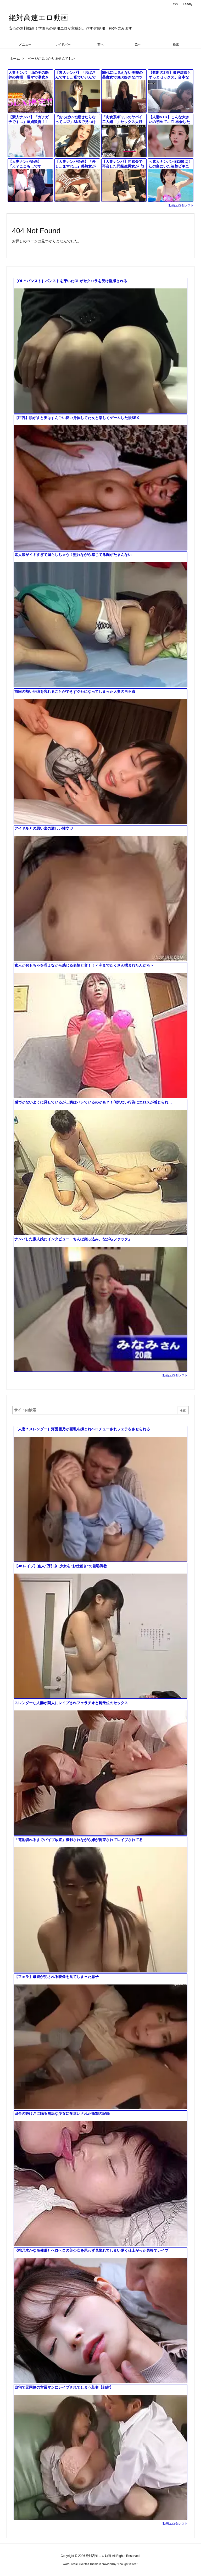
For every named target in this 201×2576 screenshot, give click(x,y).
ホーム (15, 58)
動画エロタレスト (181, 205)
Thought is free (127, 2564)
